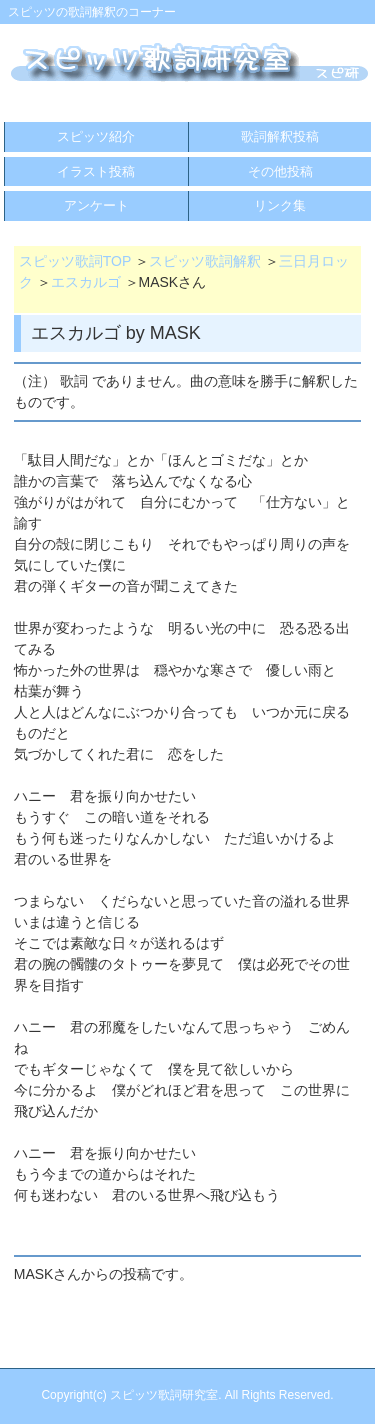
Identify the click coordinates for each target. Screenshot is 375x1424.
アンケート (96, 205)
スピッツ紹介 (96, 136)
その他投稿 (280, 171)
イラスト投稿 (96, 171)
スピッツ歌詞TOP (75, 261)
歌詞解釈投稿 (280, 136)
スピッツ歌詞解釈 (205, 261)
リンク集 (280, 205)
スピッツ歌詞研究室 (164, 1395)
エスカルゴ (86, 282)
